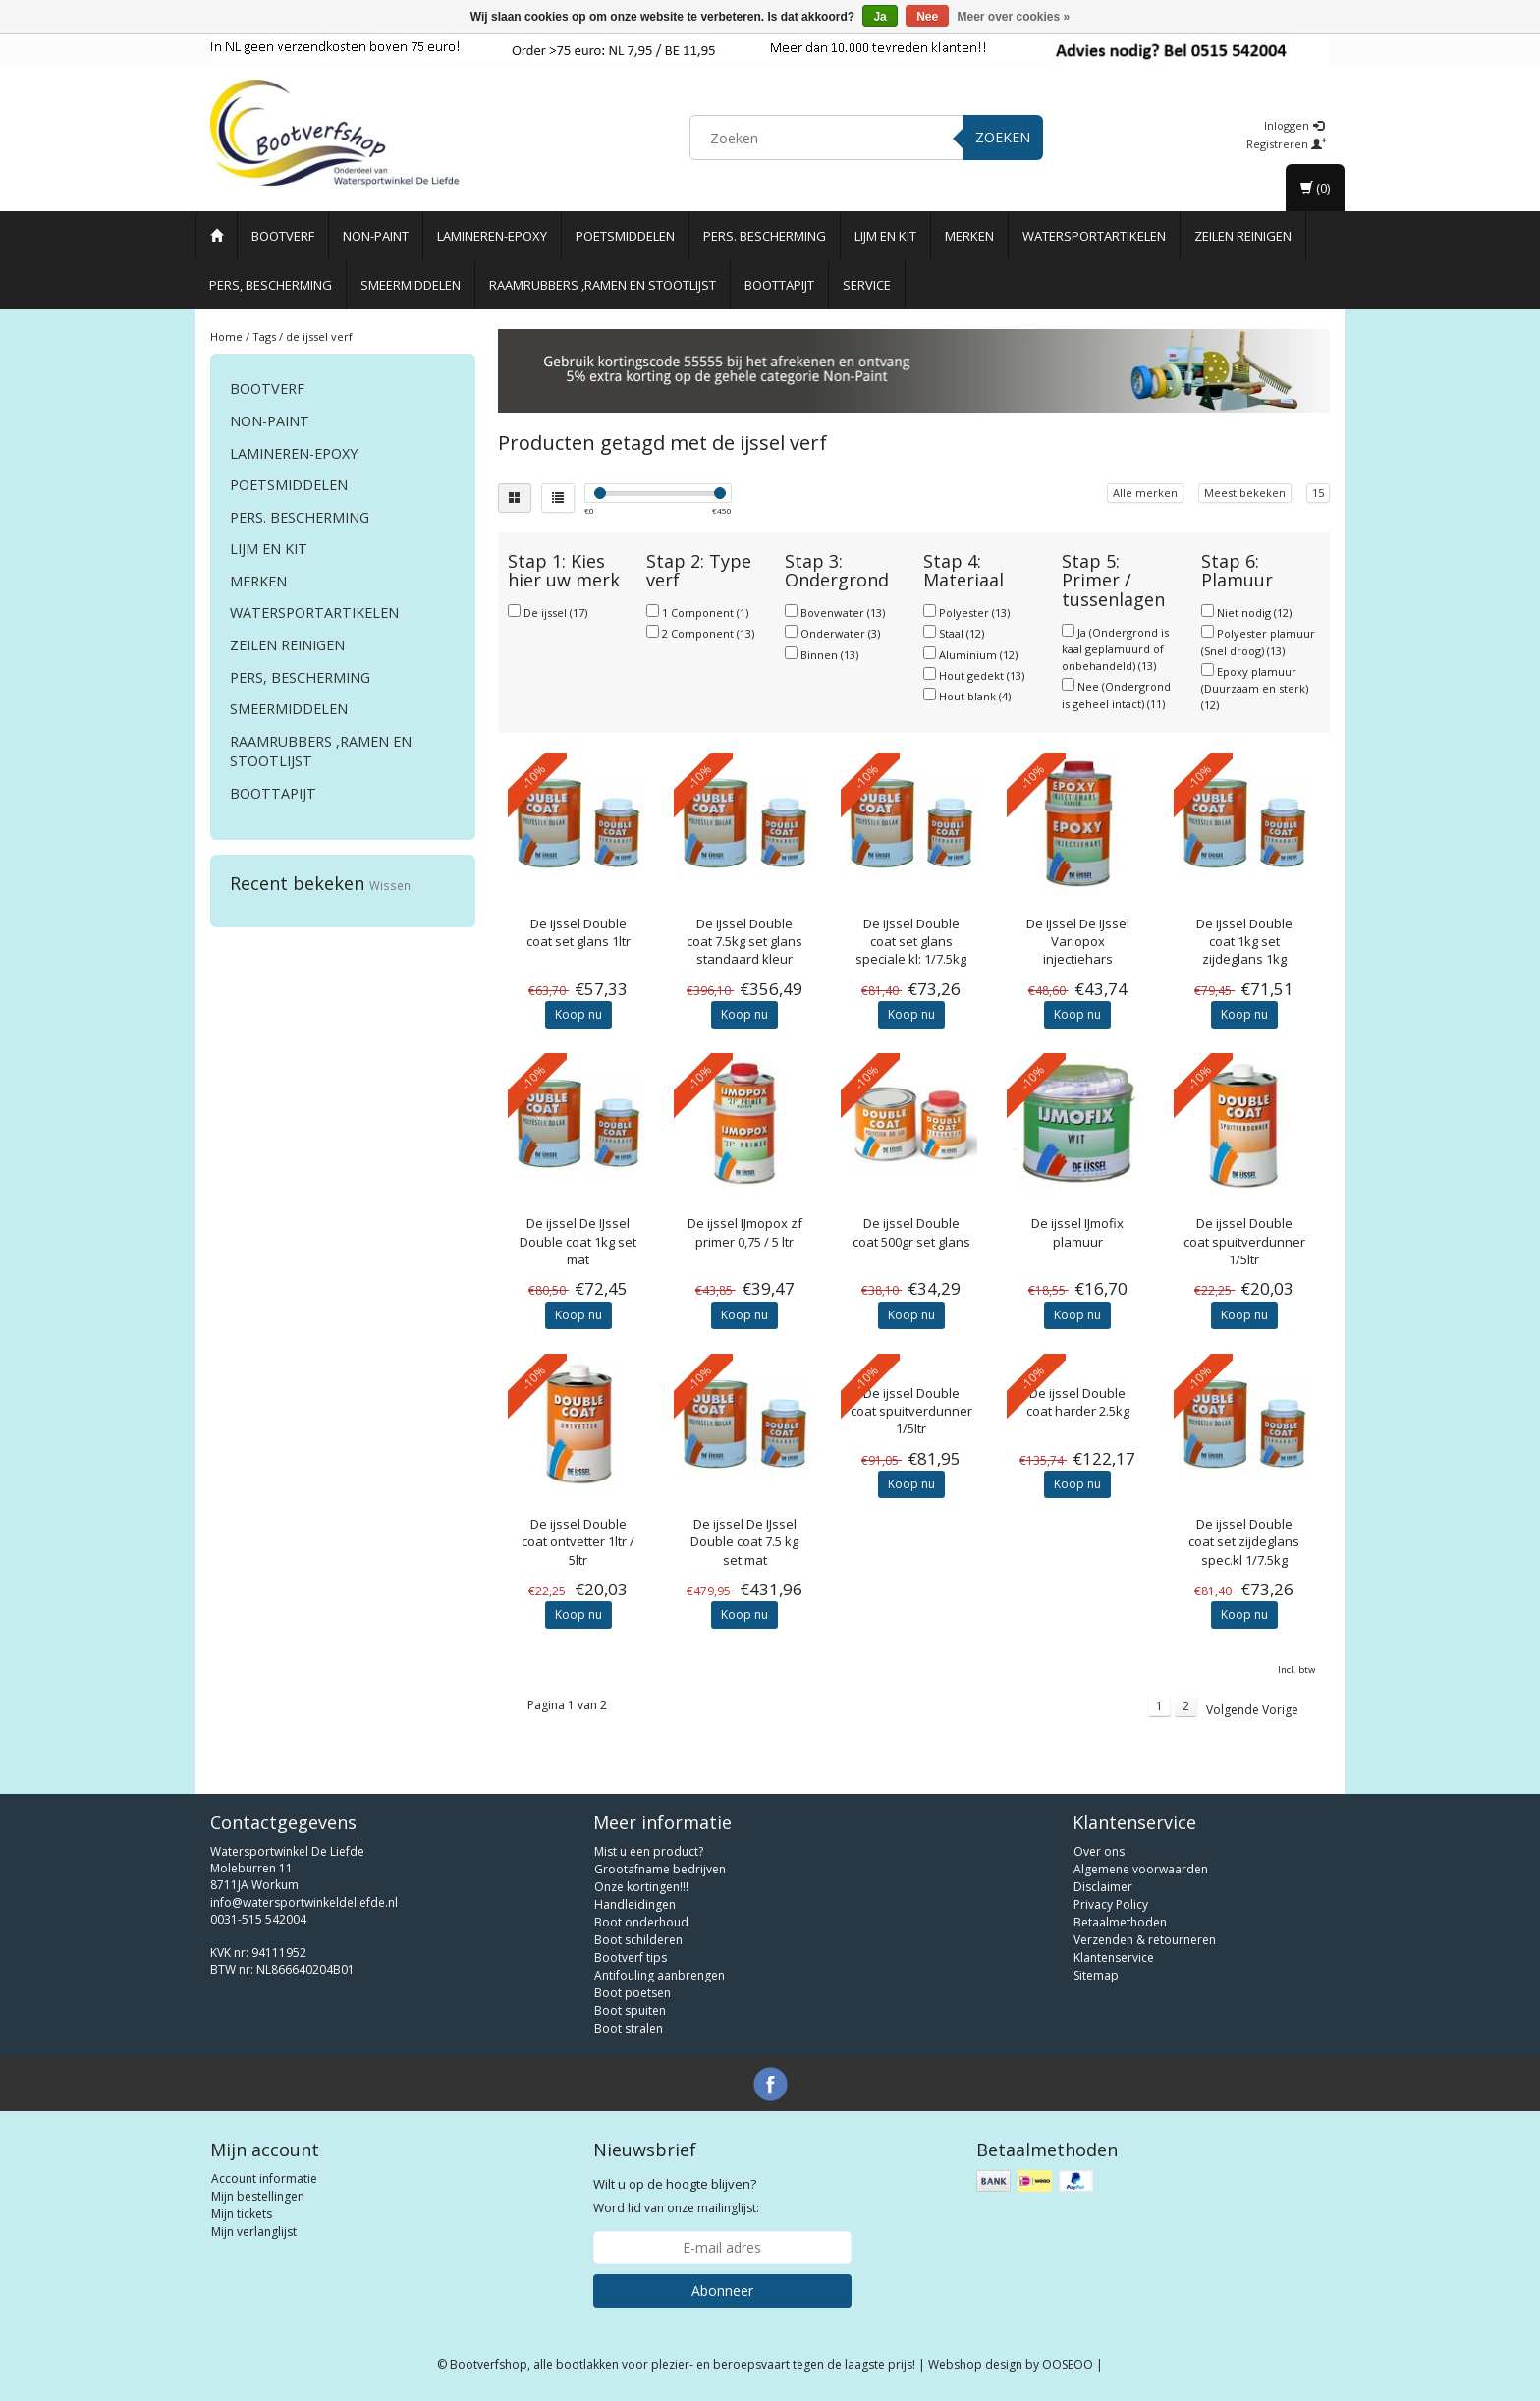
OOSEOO (1067, 2364)
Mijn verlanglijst (254, 2231)
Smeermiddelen (410, 285)
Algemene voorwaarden (1140, 1869)
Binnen (829, 654)
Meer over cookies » (1014, 17)
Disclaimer (1102, 1886)
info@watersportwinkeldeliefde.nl (304, 1902)
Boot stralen (628, 2028)
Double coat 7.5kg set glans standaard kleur (744, 941)
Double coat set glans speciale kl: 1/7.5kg (910, 941)
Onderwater (840, 633)
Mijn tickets (241, 2214)
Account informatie (264, 2178)
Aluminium (978, 654)
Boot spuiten (630, 2010)
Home (226, 336)
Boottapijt (779, 285)
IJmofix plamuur (1077, 1232)
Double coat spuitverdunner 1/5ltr (1244, 1240)
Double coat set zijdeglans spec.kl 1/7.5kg (1243, 1541)
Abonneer (722, 2290)
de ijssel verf (319, 336)
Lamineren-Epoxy (492, 236)
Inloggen (1294, 125)
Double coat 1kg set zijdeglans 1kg (1244, 941)
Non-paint (376, 236)
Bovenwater (842, 612)
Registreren (1286, 144)
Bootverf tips (630, 1957)
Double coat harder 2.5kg (1077, 1402)
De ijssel (555, 612)
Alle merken (1145, 492)
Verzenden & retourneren (1144, 1939)
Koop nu (578, 1014)
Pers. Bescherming (764, 236)
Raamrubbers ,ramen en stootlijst (602, 285)
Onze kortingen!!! (641, 1886)
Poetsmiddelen (625, 236)
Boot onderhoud (641, 1922)
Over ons (1099, 1851)
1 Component (705, 612)
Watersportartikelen (1094, 236)
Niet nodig (1254, 612)
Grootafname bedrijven (660, 1869)
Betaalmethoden (1120, 1922)
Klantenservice (1113, 1957)
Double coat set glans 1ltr (578, 932)
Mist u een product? (648, 1851)
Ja (879, 17)
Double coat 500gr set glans (911, 1232)
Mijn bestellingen (257, 2196)
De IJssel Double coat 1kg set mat (578, 1240)
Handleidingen (635, 1904)
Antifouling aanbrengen (659, 1975)
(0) (1315, 187)
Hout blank (975, 696)
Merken (969, 236)
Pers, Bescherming (270, 285)
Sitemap (1096, 1975)
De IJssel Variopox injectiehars (1077, 941)
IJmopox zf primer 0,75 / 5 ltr (745, 1232)
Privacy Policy (1110, 1904)
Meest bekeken (1245, 492)
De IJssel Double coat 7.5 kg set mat (744, 1541)
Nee (927, 17)
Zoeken (1002, 137)
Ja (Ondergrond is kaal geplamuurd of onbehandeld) (1115, 649)
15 (1318, 492)
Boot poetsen (632, 1992)
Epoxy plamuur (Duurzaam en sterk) (1254, 688)
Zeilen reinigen (1243, 236)
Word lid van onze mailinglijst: (676, 2195)
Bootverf (282, 236)
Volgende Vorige (1252, 1710)
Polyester (974, 612)
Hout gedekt (981, 675)
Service (867, 285)
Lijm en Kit (885, 236)
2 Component (708, 633)
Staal (961, 633)
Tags (264, 336)
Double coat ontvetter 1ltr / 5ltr (578, 1541)
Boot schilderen (638, 1939)
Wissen (390, 885)
